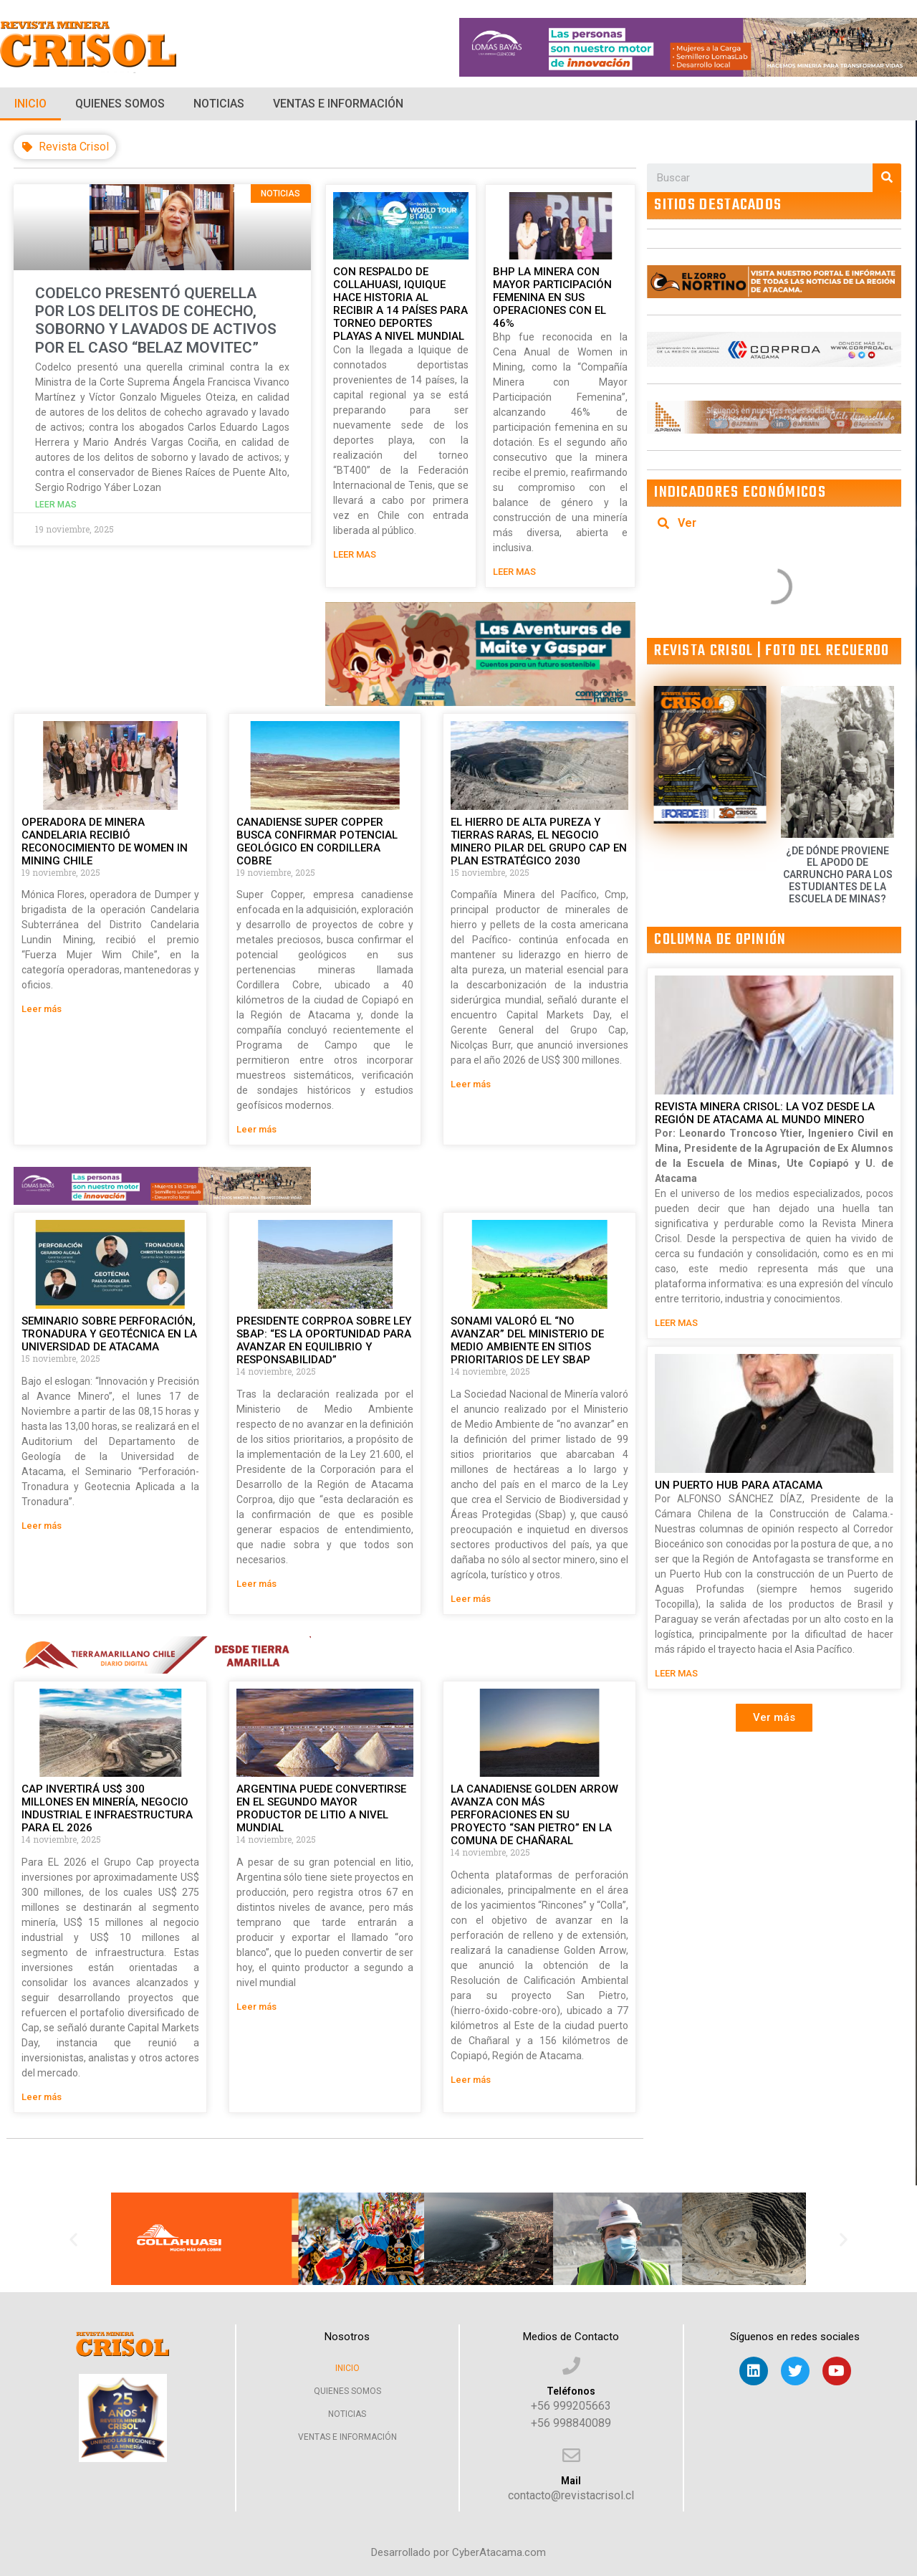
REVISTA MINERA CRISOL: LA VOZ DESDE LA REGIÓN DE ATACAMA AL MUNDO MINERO (765, 1113)
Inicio (30, 103)
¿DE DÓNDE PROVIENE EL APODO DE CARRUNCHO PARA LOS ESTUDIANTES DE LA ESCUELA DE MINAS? (838, 875)
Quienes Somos (120, 103)
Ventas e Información (338, 103)
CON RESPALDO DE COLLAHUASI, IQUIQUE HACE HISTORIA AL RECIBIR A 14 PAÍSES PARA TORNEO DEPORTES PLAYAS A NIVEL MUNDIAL (400, 304)
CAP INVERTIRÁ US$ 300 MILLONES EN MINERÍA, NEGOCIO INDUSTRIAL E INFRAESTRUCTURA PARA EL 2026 (107, 1808)
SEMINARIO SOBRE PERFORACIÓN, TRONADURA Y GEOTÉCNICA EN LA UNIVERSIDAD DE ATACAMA (109, 1334)
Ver (687, 523)
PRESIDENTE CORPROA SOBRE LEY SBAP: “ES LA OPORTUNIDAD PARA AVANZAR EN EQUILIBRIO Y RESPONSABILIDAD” (323, 1340)
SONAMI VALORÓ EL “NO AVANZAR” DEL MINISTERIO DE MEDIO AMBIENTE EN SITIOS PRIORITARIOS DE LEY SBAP (527, 1340)
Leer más (41, 1008)
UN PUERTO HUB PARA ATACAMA (738, 1485)
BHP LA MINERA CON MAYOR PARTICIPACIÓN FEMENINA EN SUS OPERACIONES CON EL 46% (552, 297)
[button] (774, 1718)
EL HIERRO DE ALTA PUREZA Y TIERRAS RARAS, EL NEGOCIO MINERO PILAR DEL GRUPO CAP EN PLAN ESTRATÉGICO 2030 (539, 841)
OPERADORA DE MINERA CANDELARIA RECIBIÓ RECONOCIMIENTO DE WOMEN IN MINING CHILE (104, 841)
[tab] (774, 523)
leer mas (56, 505)
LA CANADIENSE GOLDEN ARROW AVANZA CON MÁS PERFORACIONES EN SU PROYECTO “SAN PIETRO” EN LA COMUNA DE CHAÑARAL (534, 1815)
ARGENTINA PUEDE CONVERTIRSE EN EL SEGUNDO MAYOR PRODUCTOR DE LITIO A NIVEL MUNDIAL (321, 1808)
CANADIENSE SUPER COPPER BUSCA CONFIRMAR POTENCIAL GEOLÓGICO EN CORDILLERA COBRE (317, 841)
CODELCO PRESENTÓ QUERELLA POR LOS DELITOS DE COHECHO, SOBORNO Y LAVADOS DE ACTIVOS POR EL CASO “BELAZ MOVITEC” (156, 320)
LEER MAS (354, 554)
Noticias (218, 103)
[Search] (887, 177)
